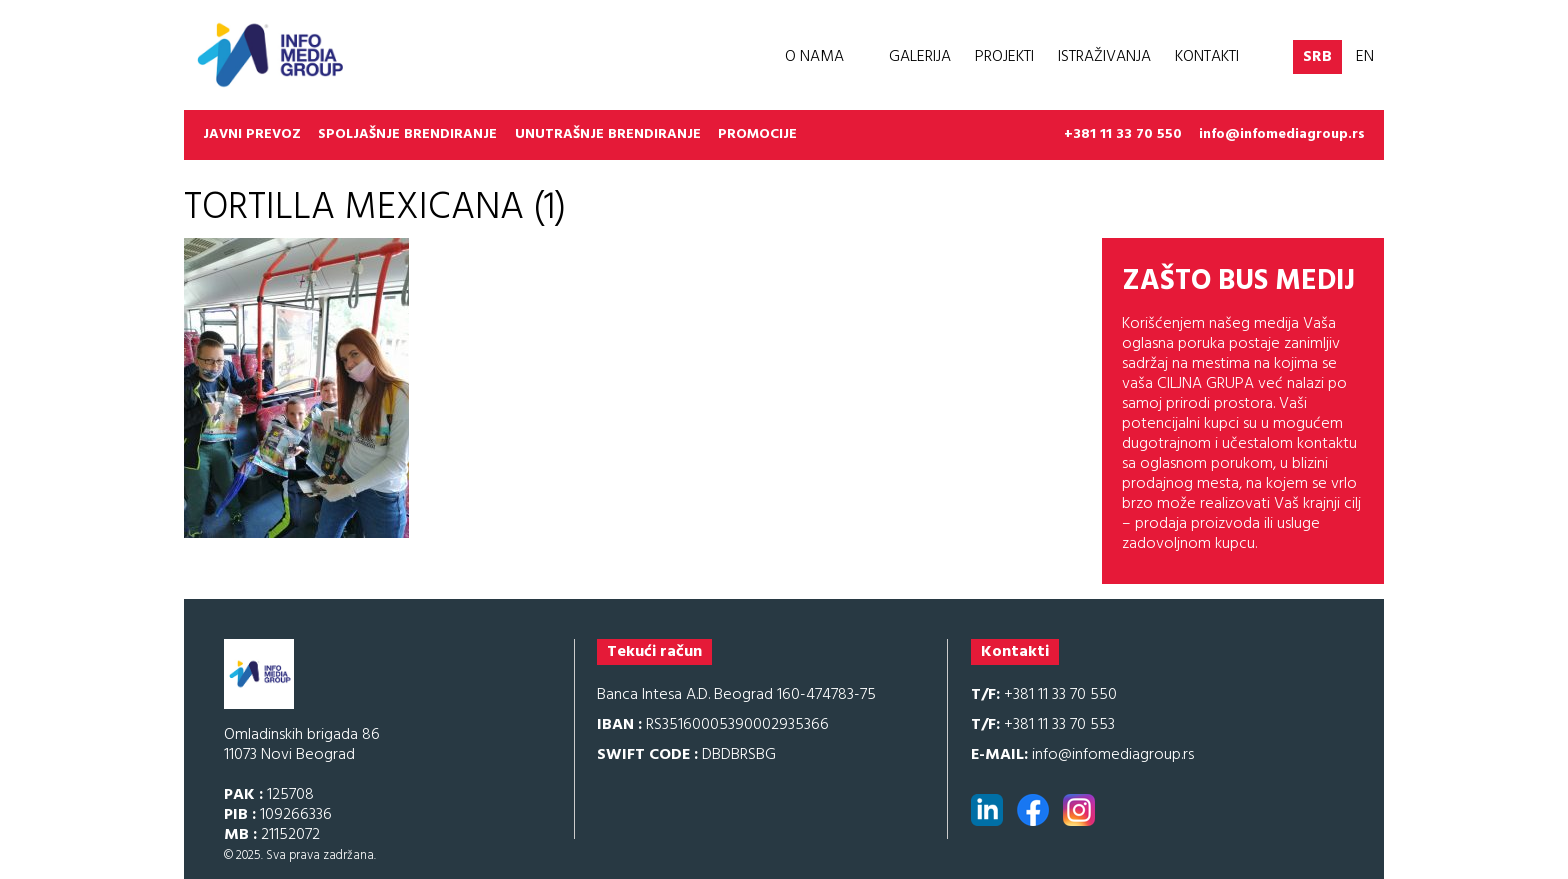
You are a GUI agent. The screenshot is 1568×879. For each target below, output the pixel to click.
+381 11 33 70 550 (1123, 134)
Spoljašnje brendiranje (407, 134)
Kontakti (1207, 57)
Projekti (1004, 57)
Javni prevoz (252, 134)
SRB (1317, 57)
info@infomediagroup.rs (1282, 134)
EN (1365, 57)
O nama (814, 57)
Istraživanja (1104, 57)
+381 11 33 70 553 (1043, 725)
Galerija (920, 57)
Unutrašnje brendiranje (608, 134)
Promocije (757, 134)
